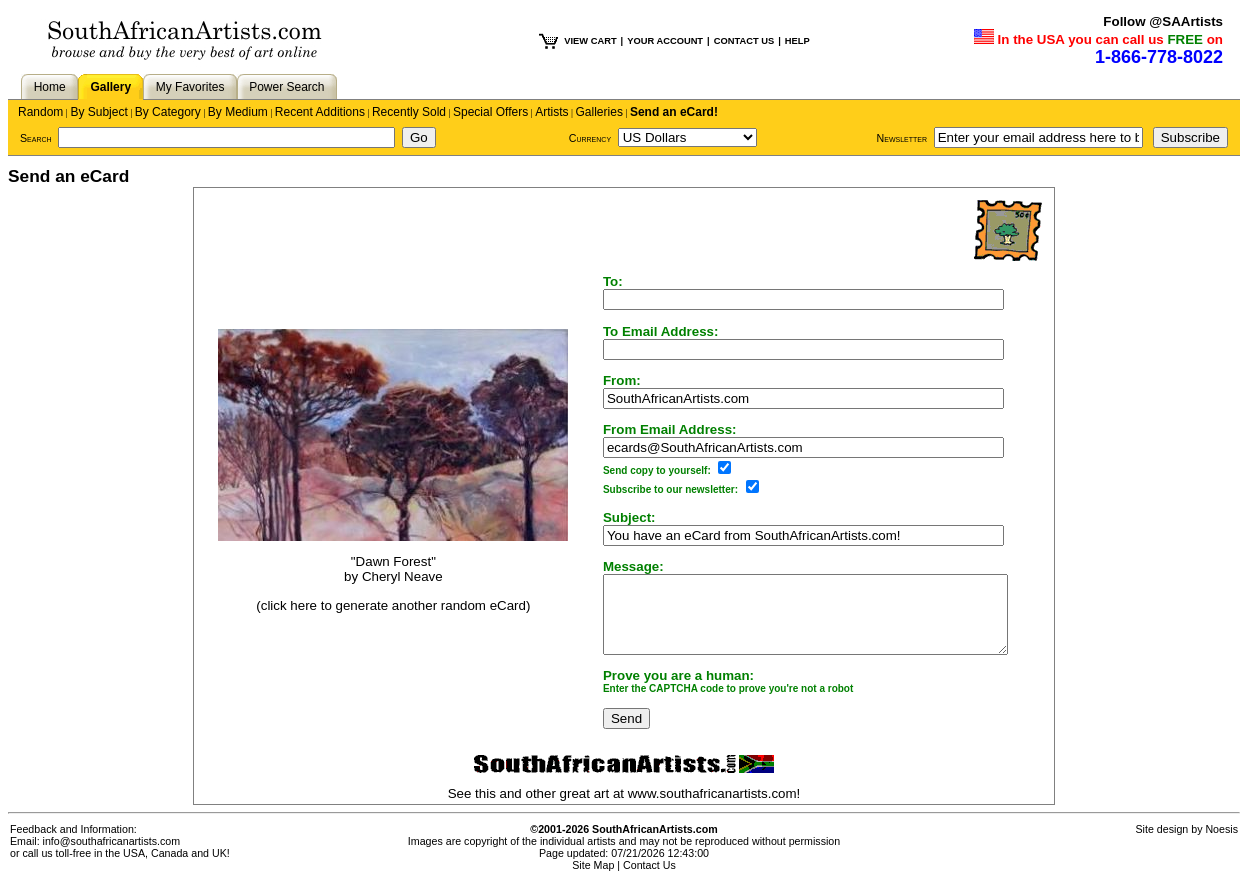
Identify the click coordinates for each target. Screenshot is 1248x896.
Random (40, 112)
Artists (551, 112)
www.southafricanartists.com (712, 808)
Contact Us (649, 880)
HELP (797, 41)
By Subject (98, 112)
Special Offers (490, 112)
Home (50, 87)
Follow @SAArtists (1163, 21)
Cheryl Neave (391, 584)
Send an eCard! (674, 112)
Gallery (110, 87)
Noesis (1221, 844)
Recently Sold (409, 112)
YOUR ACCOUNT (665, 41)
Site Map (593, 880)
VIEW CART (590, 41)
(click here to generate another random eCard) (382, 612)
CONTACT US (744, 41)
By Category (168, 112)
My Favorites (190, 87)
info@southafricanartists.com (112, 856)
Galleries (599, 112)
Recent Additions (320, 112)
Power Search (286, 87)
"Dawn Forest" (382, 569)
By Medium (238, 112)
